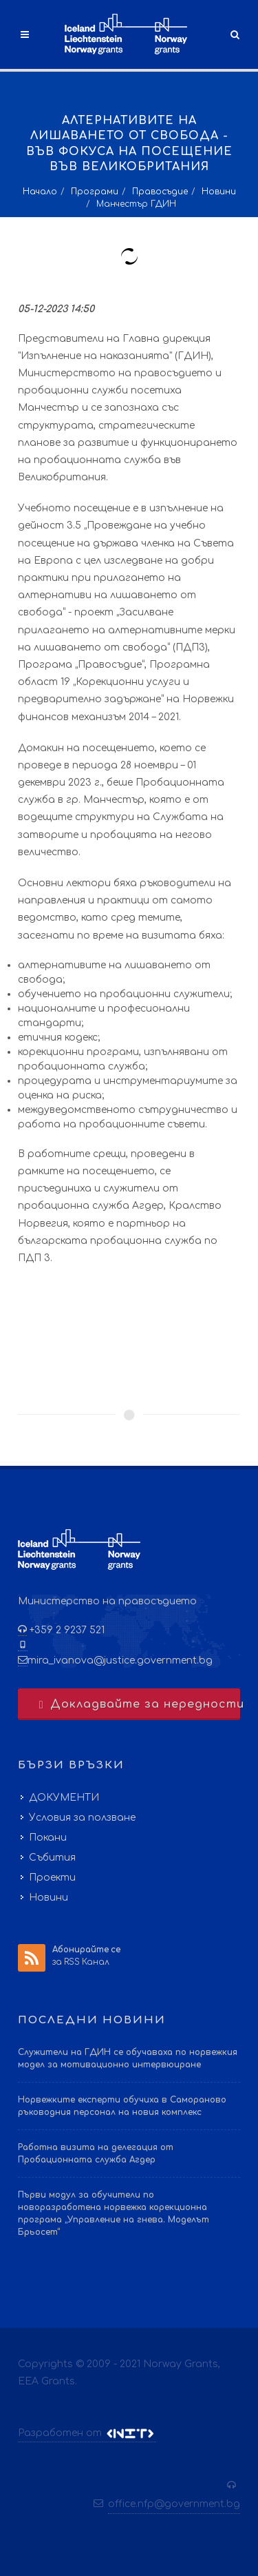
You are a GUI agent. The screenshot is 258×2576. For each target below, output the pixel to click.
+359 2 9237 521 (66, 1630)
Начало (40, 191)
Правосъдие (160, 191)
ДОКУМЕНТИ (64, 1797)
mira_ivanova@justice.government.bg (120, 1660)
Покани (48, 1837)
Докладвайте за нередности (138, 1704)
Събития (52, 1857)
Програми (94, 191)
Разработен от (86, 2433)
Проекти (52, 1877)
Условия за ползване (82, 1817)
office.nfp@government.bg (174, 2504)
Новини (219, 191)
